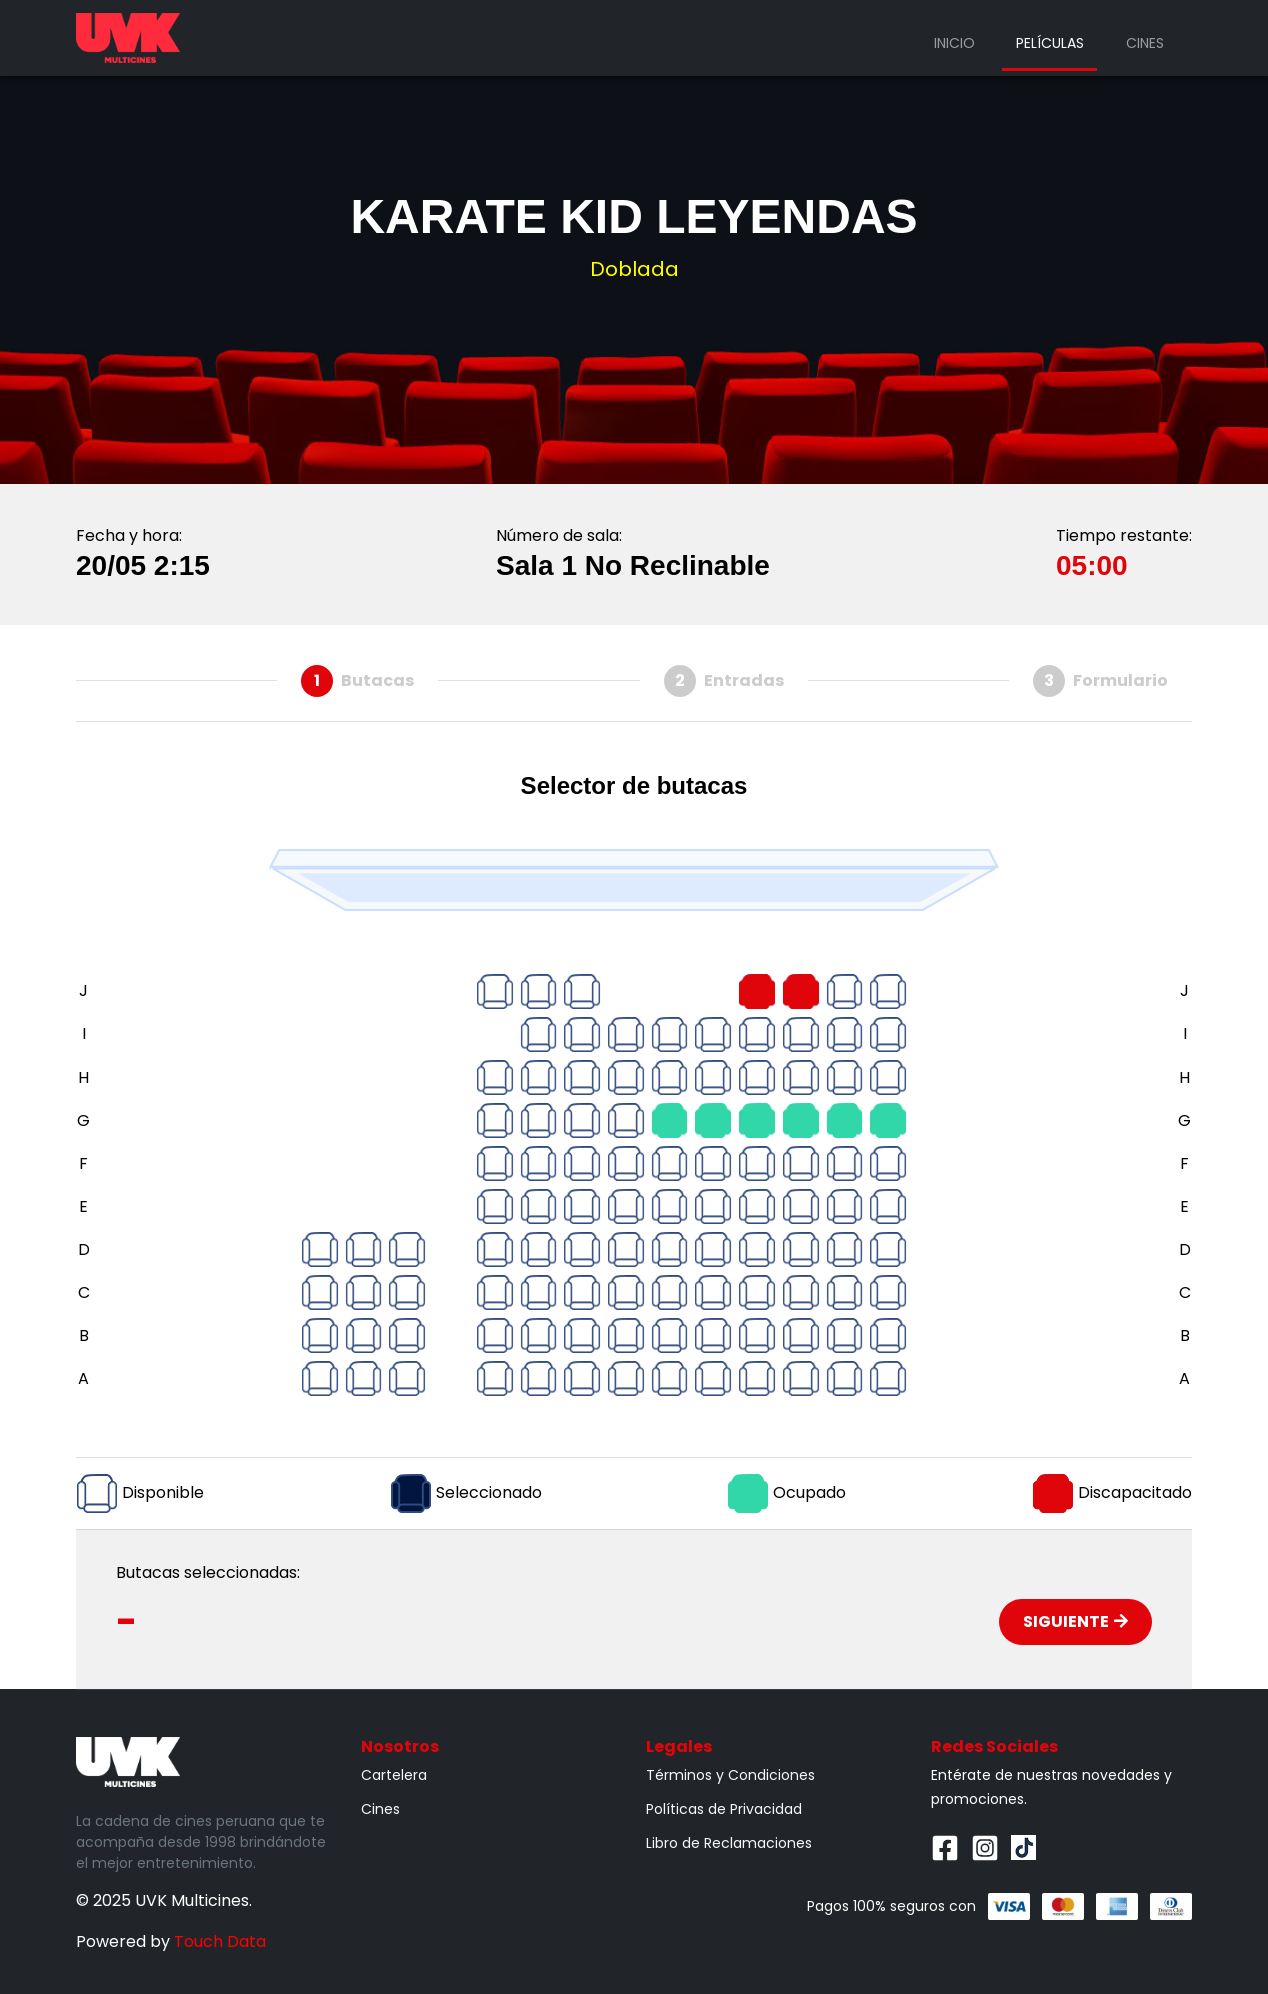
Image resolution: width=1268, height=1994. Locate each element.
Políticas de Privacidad (724, 1809)
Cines (1145, 43)
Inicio (954, 43)
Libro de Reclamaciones (729, 1843)
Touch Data (220, 1941)
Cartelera (394, 1775)
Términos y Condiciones (730, 1775)
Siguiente (1075, 1621)
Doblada (634, 269)
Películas (1050, 43)
